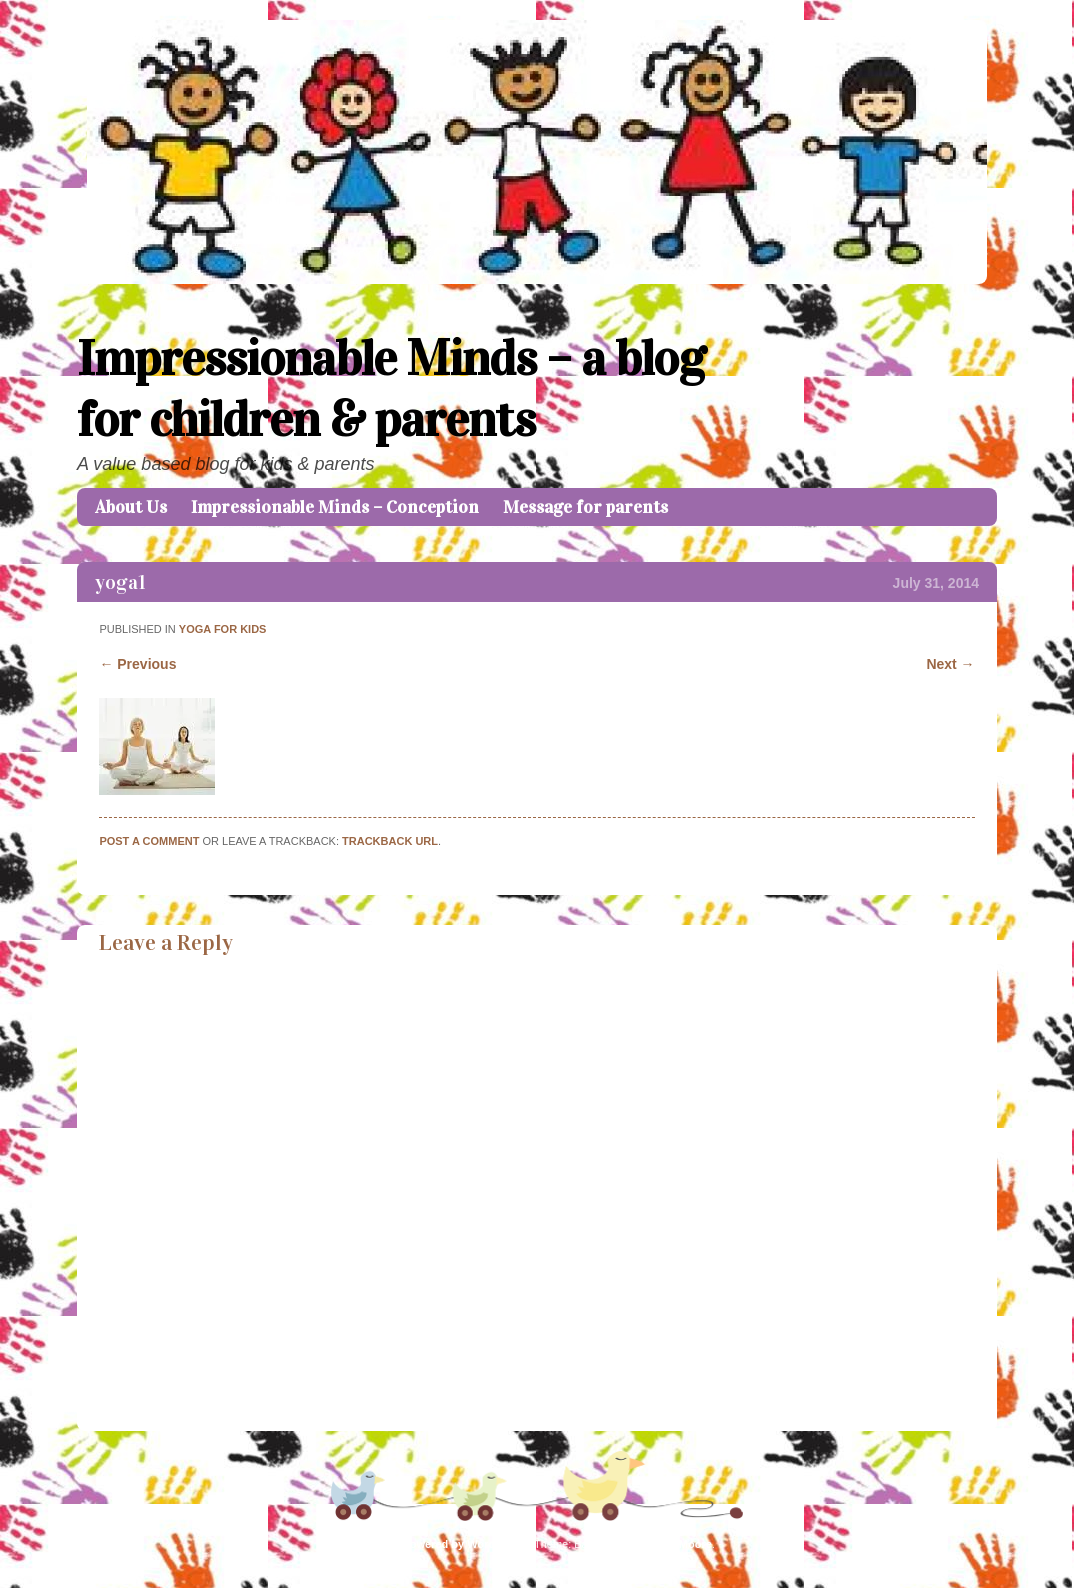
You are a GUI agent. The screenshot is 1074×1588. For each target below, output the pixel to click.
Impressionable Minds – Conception (335, 507)
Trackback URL (390, 841)
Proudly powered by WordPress (442, 1544)
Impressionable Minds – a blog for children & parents (391, 389)
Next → (950, 664)
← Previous (137, 664)
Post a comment (149, 841)
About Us (131, 507)
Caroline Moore (672, 1544)
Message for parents (585, 507)
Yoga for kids (223, 629)
